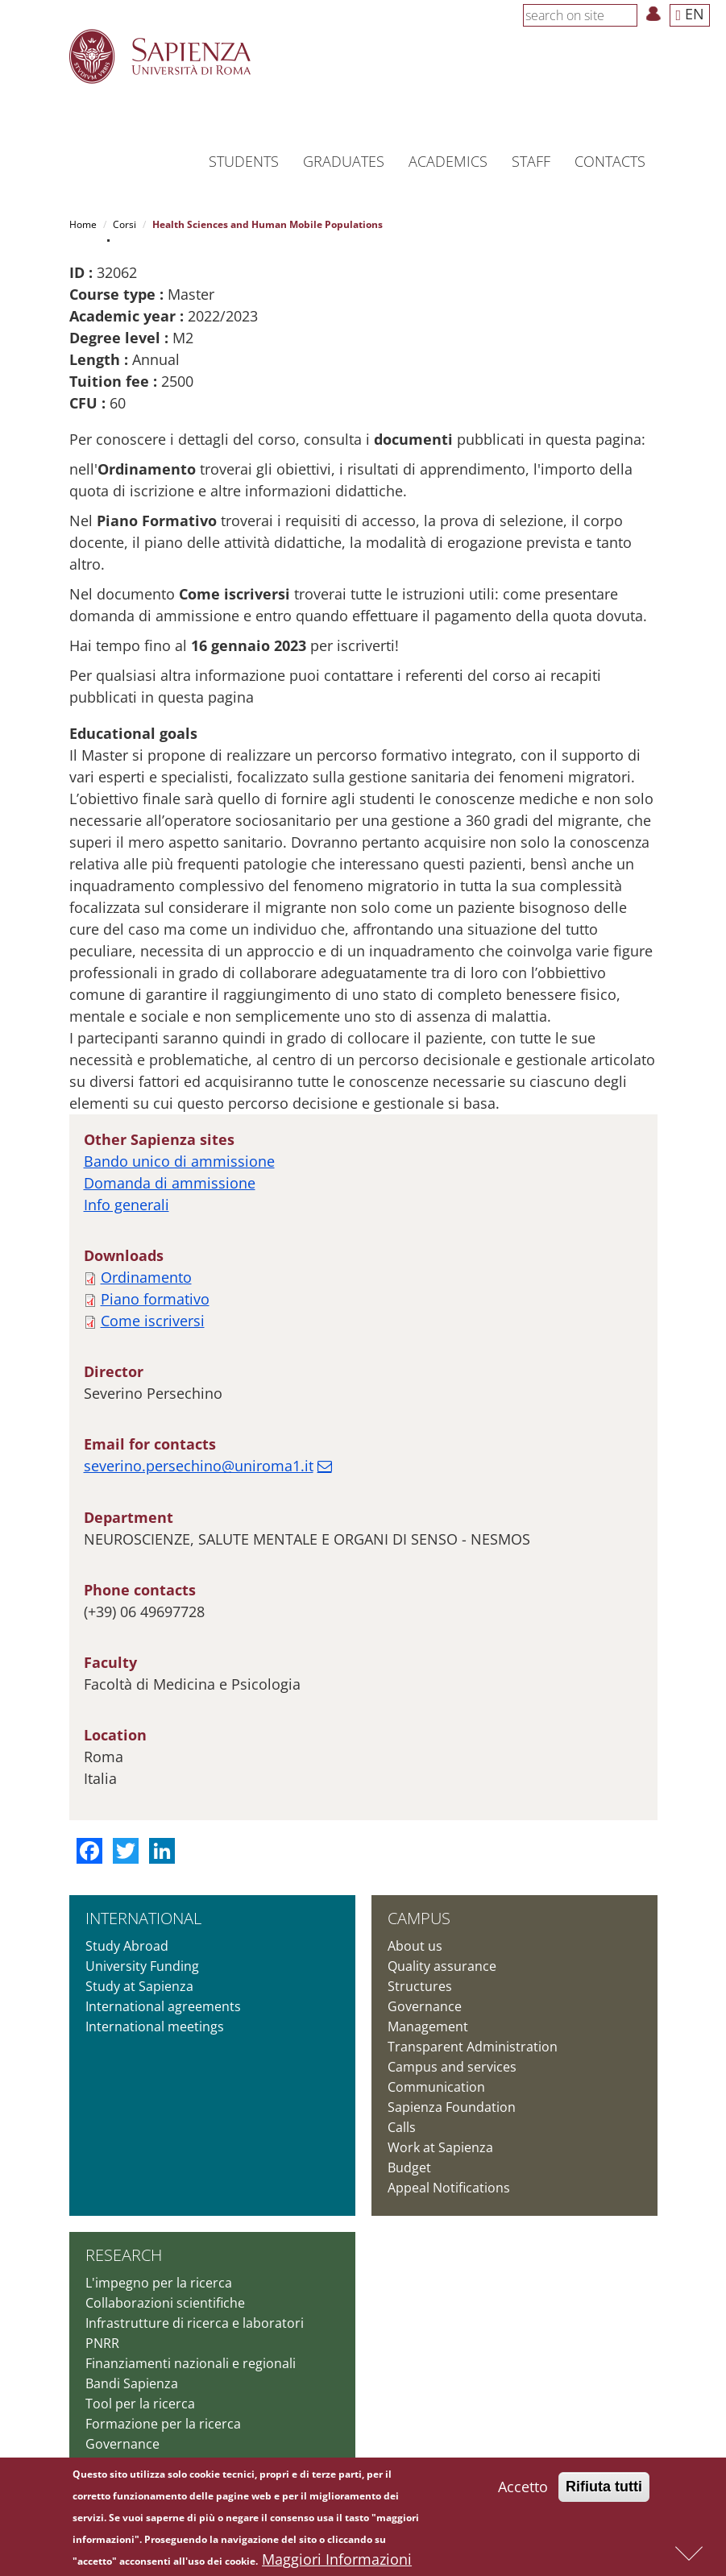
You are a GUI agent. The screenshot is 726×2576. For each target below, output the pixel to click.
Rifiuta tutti (604, 2488)
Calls (402, 2127)
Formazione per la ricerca (163, 2424)
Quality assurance (442, 1966)
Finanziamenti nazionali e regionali (190, 2363)
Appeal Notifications (449, 2187)
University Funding (142, 1966)
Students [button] (244, 161)
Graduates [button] (343, 161)
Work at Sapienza (440, 2147)
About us (415, 1946)
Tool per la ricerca (140, 2403)
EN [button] (689, 14)
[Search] (628, 14)
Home (83, 224)
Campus (419, 1918)
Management (428, 2026)
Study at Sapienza (139, 1986)
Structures (420, 1986)
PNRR (102, 2343)
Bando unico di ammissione (179, 1161)
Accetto (523, 2488)
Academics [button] (448, 161)
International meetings (154, 2026)
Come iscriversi (153, 1320)
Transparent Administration (473, 2046)
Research (123, 2255)
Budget (409, 2167)
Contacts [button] (610, 161)
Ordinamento (146, 1277)
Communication (436, 2087)
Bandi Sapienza (131, 2383)
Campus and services (452, 2067)
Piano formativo (155, 1299)
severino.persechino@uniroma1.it (198, 1465)
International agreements (163, 2006)
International (143, 1918)
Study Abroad (126, 1946)
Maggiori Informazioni (337, 2560)
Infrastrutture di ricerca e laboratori (194, 2323)
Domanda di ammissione (169, 1183)
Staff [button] (531, 161)
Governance (425, 2006)
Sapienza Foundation (452, 2107)
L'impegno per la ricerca (158, 2283)
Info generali (126, 1204)
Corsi (124, 224)
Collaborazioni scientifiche (165, 2303)
